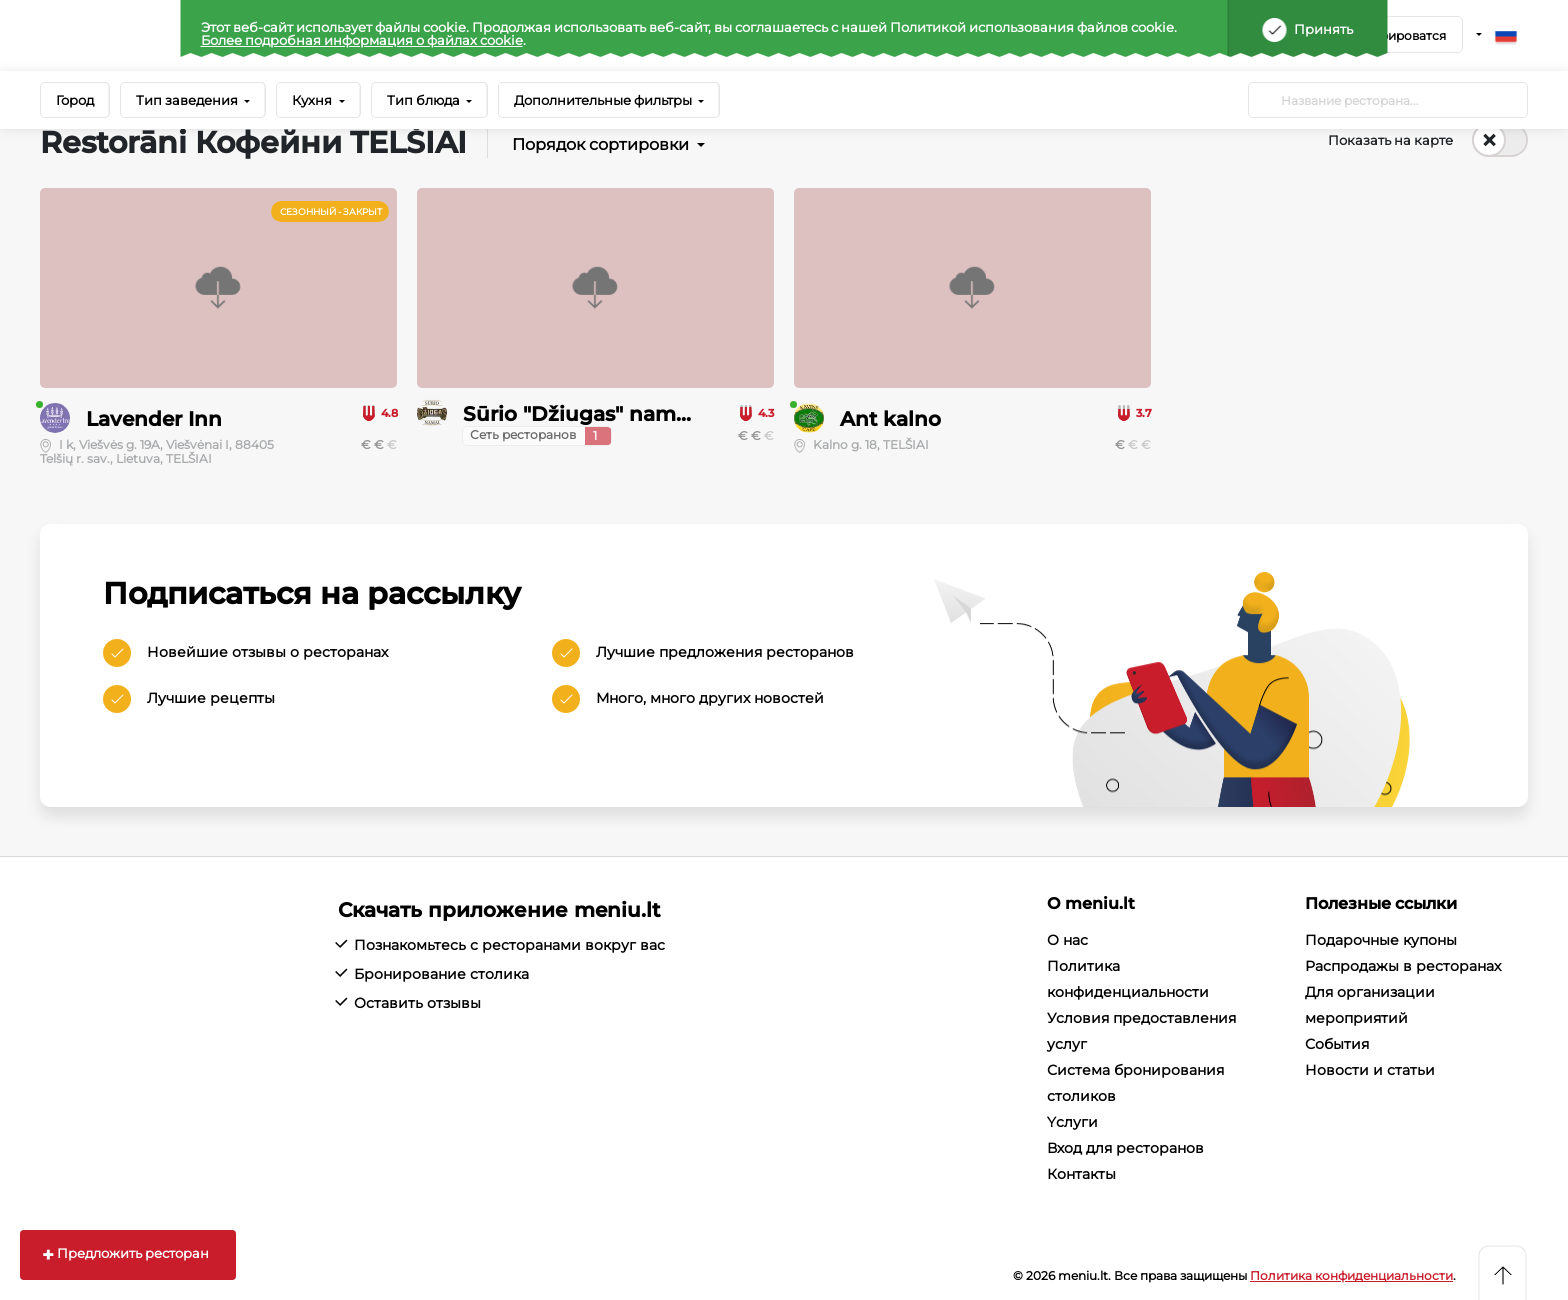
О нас (1067, 940)
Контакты (1081, 1174)
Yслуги (1072, 1122)
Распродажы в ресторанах (1403, 966)
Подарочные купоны (1381, 940)
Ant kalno (890, 419)
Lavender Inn (154, 419)
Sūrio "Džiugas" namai (578, 414)
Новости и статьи (1370, 1070)
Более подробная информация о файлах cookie (362, 40)
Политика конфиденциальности (1351, 1275)
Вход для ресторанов (1125, 1148)
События (1337, 1044)
